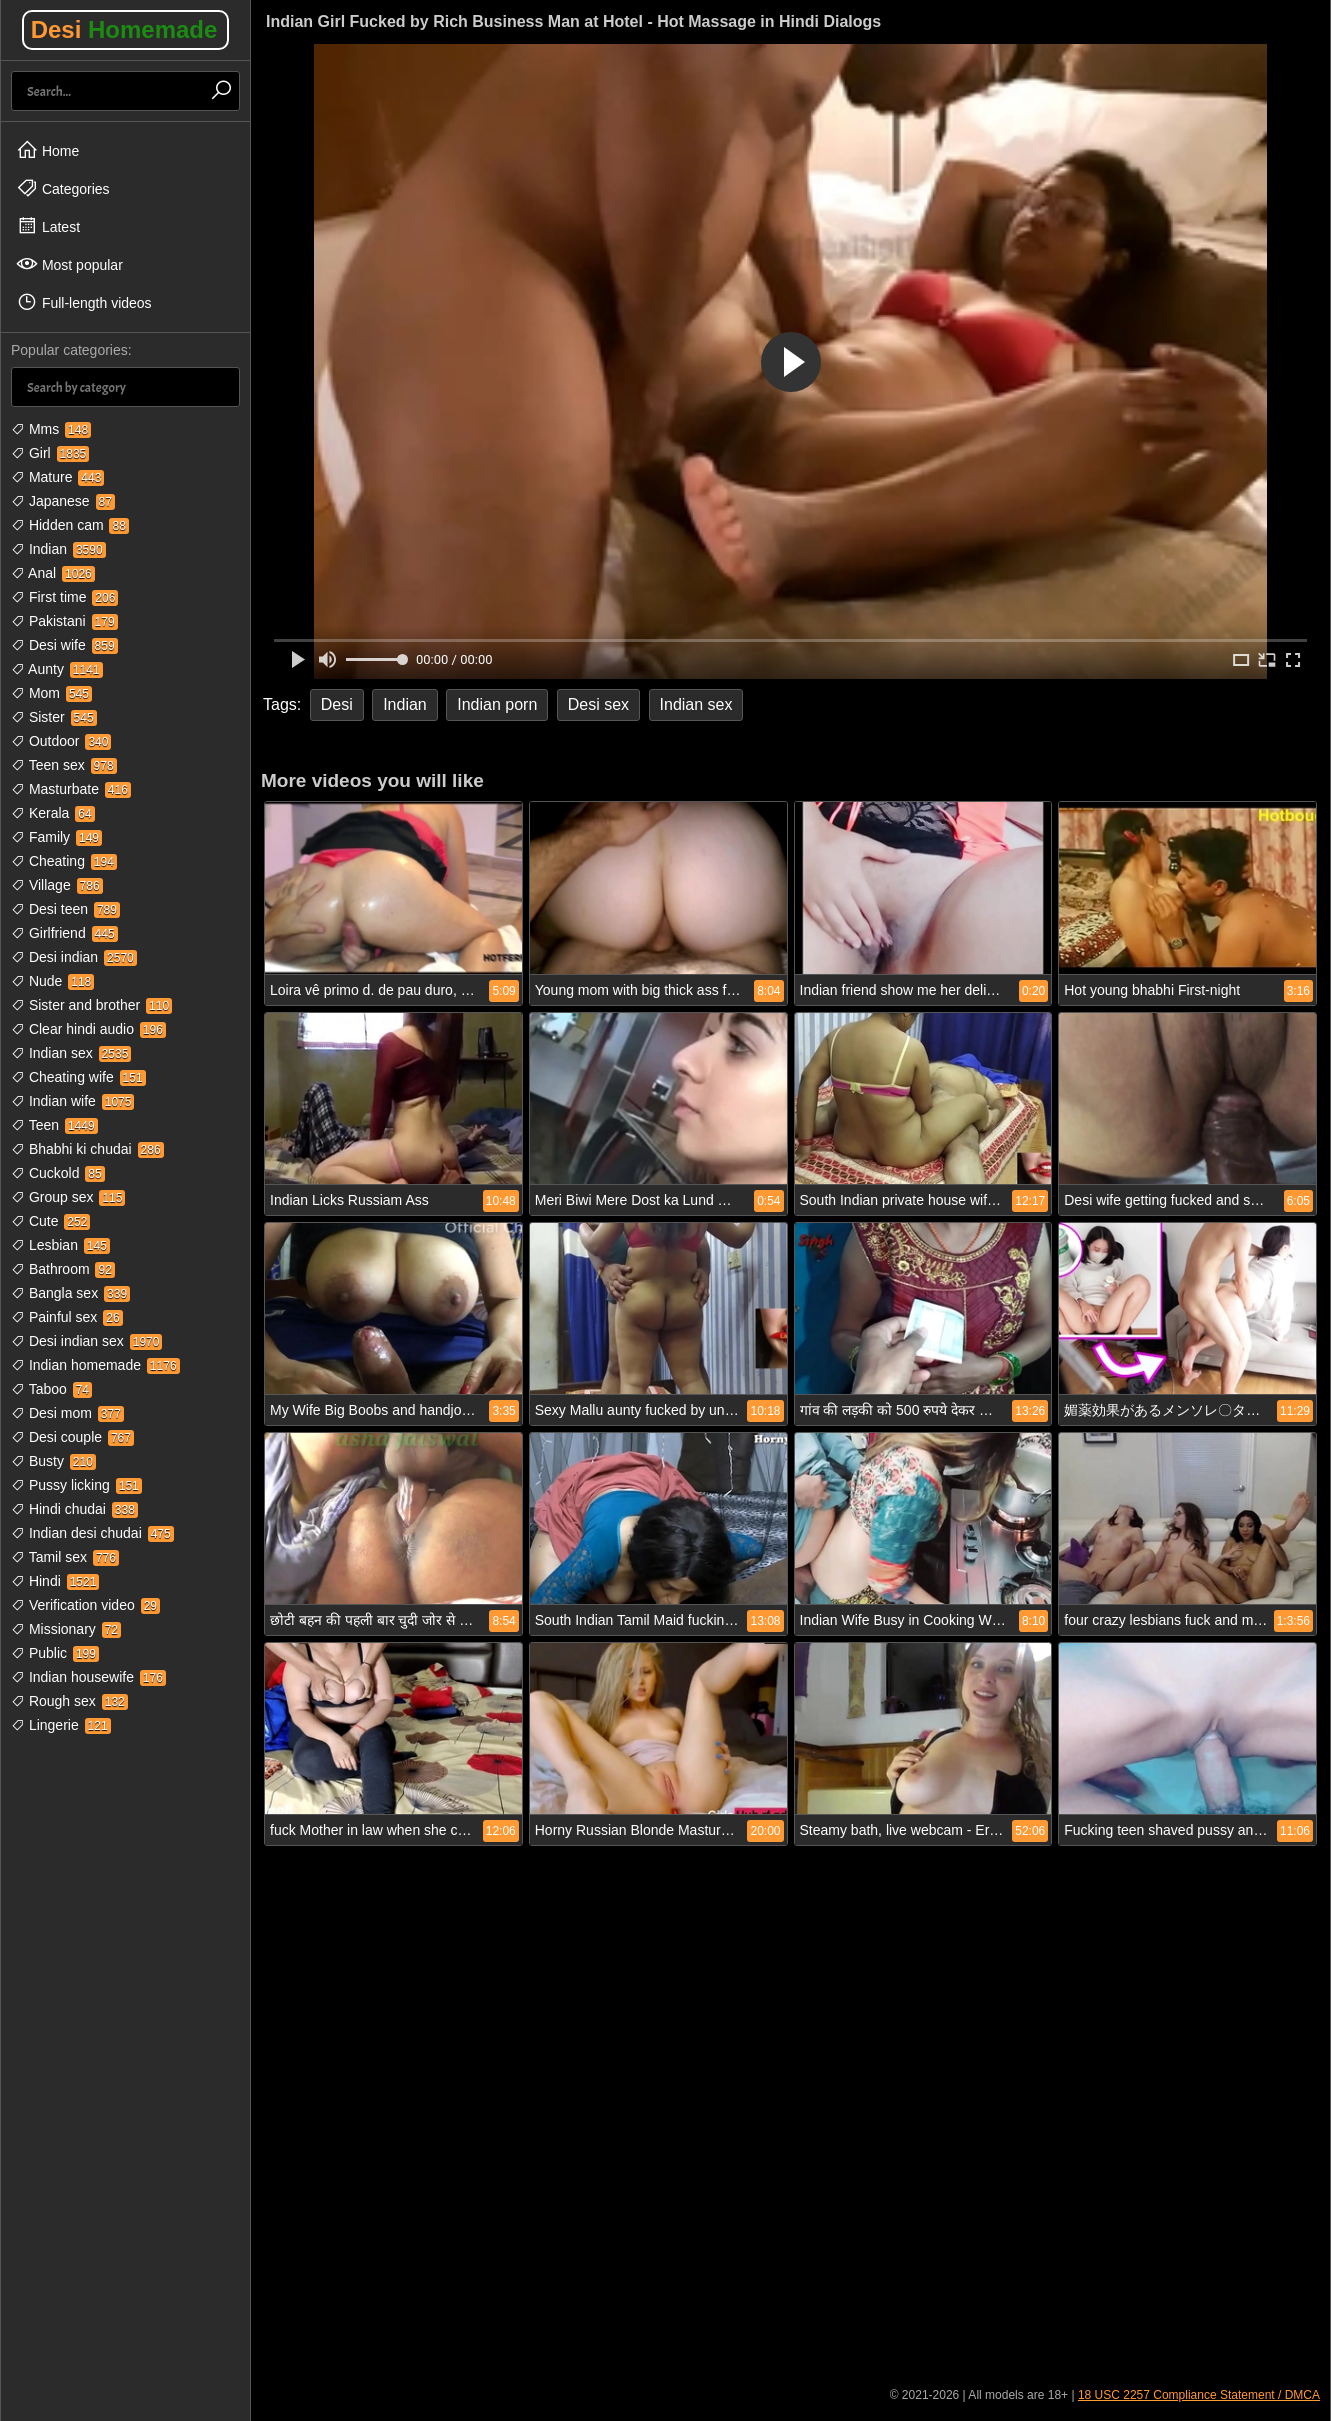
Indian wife (72, 1101)
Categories (63, 188)
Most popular (69, 264)
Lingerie (61, 1725)
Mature (57, 477)
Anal (53, 573)
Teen (54, 1125)
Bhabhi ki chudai (87, 1149)
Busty (53, 1461)
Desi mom (67, 1413)
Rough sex (69, 1701)
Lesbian (60, 1245)
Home (47, 150)
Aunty (57, 669)
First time (64, 597)
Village (57, 885)
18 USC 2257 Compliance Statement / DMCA (1199, 2395)
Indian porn (497, 704)
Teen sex (64, 765)
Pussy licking (76, 1485)
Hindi (55, 1581)
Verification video (85, 1605)
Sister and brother (91, 1005)
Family (56, 837)
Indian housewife (88, 1677)
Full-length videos (84, 302)
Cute (50, 1221)
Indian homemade (95, 1365)
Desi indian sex (86, 1341)
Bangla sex (70, 1293)
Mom (51, 693)
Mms (51, 429)
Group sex (68, 1197)
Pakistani (64, 621)
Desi (124, 29)
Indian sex (71, 1053)
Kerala (53, 813)
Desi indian (74, 957)
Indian (58, 549)
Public (55, 1653)
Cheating (64, 861)
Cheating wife (78, 1077)
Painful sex (67, 1317)
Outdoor (61, 741)
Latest (48, 226)
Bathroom (63, 1269)
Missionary (66, 1629)
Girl (50, 453)
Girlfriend (64, 933)
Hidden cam (70, 525)
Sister (54, 717)
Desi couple (72, 1437)
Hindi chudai (74, 1509)
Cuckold (58, 1173)
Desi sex (598, 704)
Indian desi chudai (92, 1533)
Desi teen (65, 909)
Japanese (63, 501)
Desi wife (64, 645)
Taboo (51, 1389)
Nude (52, 981)
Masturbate (71, 789)
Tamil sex (65, 1557)
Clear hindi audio (88, 1029)
